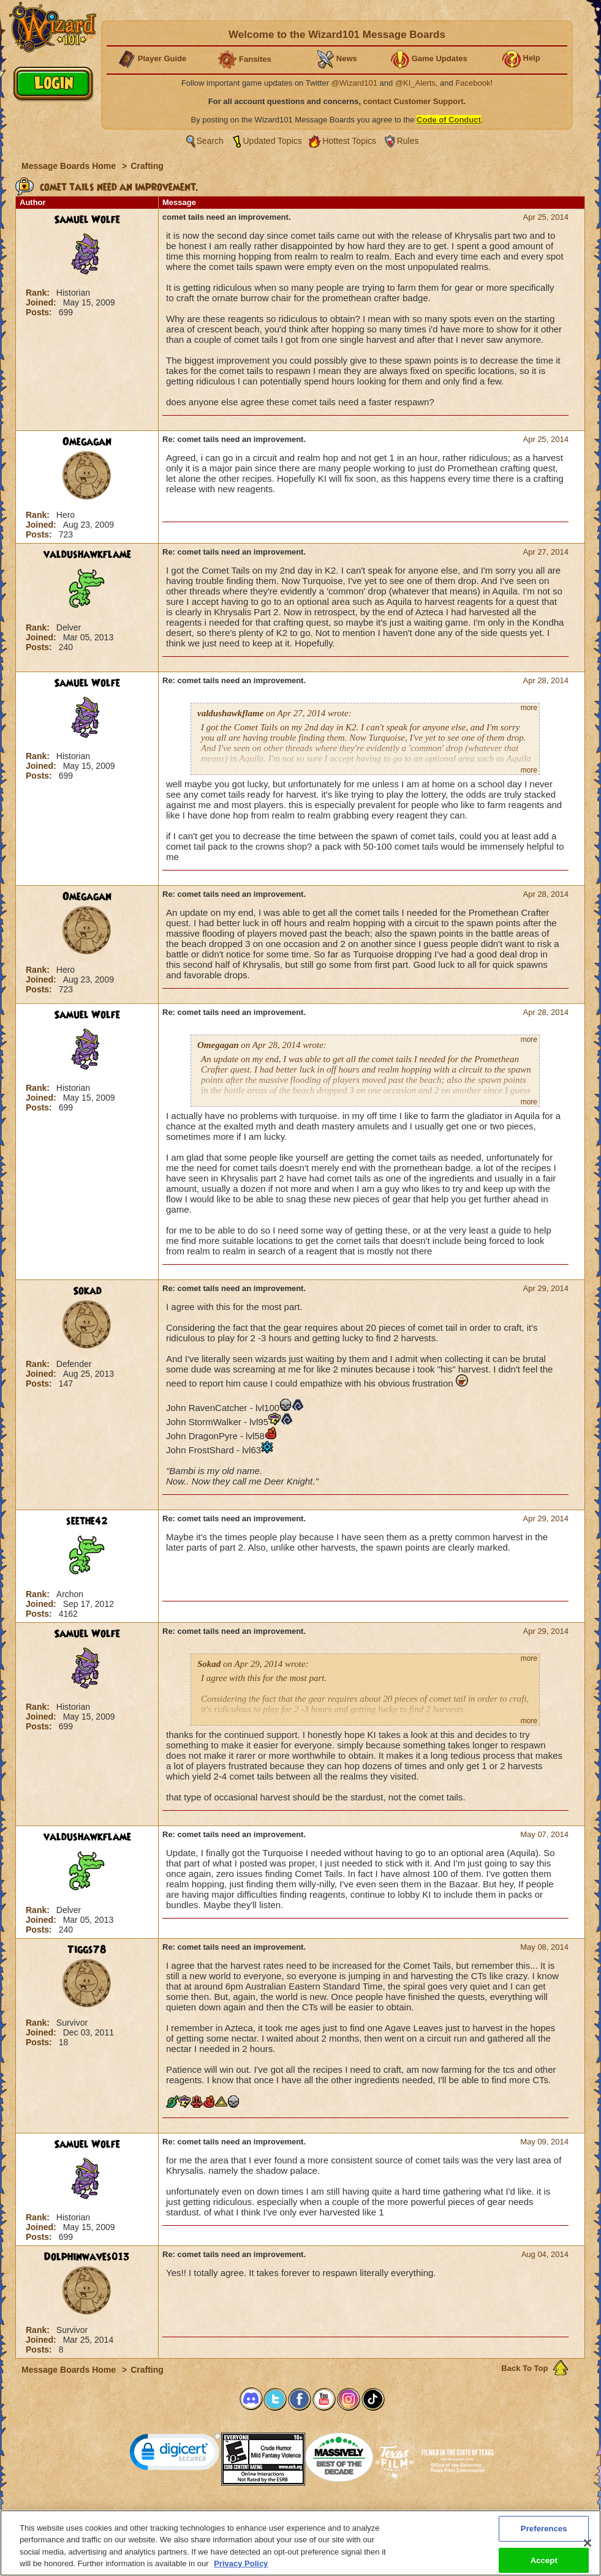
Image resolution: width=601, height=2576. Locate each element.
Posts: (40, 312)
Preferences (420, 2513)
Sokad (87, 1291)
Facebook (472, 83)
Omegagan (87, 442)
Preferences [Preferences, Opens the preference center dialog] (544, 2533)
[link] (175, 2454)
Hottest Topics (349, 141)
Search (210, 141)
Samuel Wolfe (87, 219)
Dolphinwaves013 (87, 2257)
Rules (408, 141)
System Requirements (222, 2513)
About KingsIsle (365, 2513)
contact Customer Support (413, 101)
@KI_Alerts (415, 83)
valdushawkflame (87, 554)
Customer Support (297, 2513)
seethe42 (87, 1521)
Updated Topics (272, 141)
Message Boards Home (69, 166)
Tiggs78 (87, 1949)
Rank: (39, 293)
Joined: (42, 302)
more (529, 707)
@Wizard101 (354, 83)
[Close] (587, 2547)
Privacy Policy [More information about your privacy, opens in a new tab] (241, 2569)
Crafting (147, 166)
